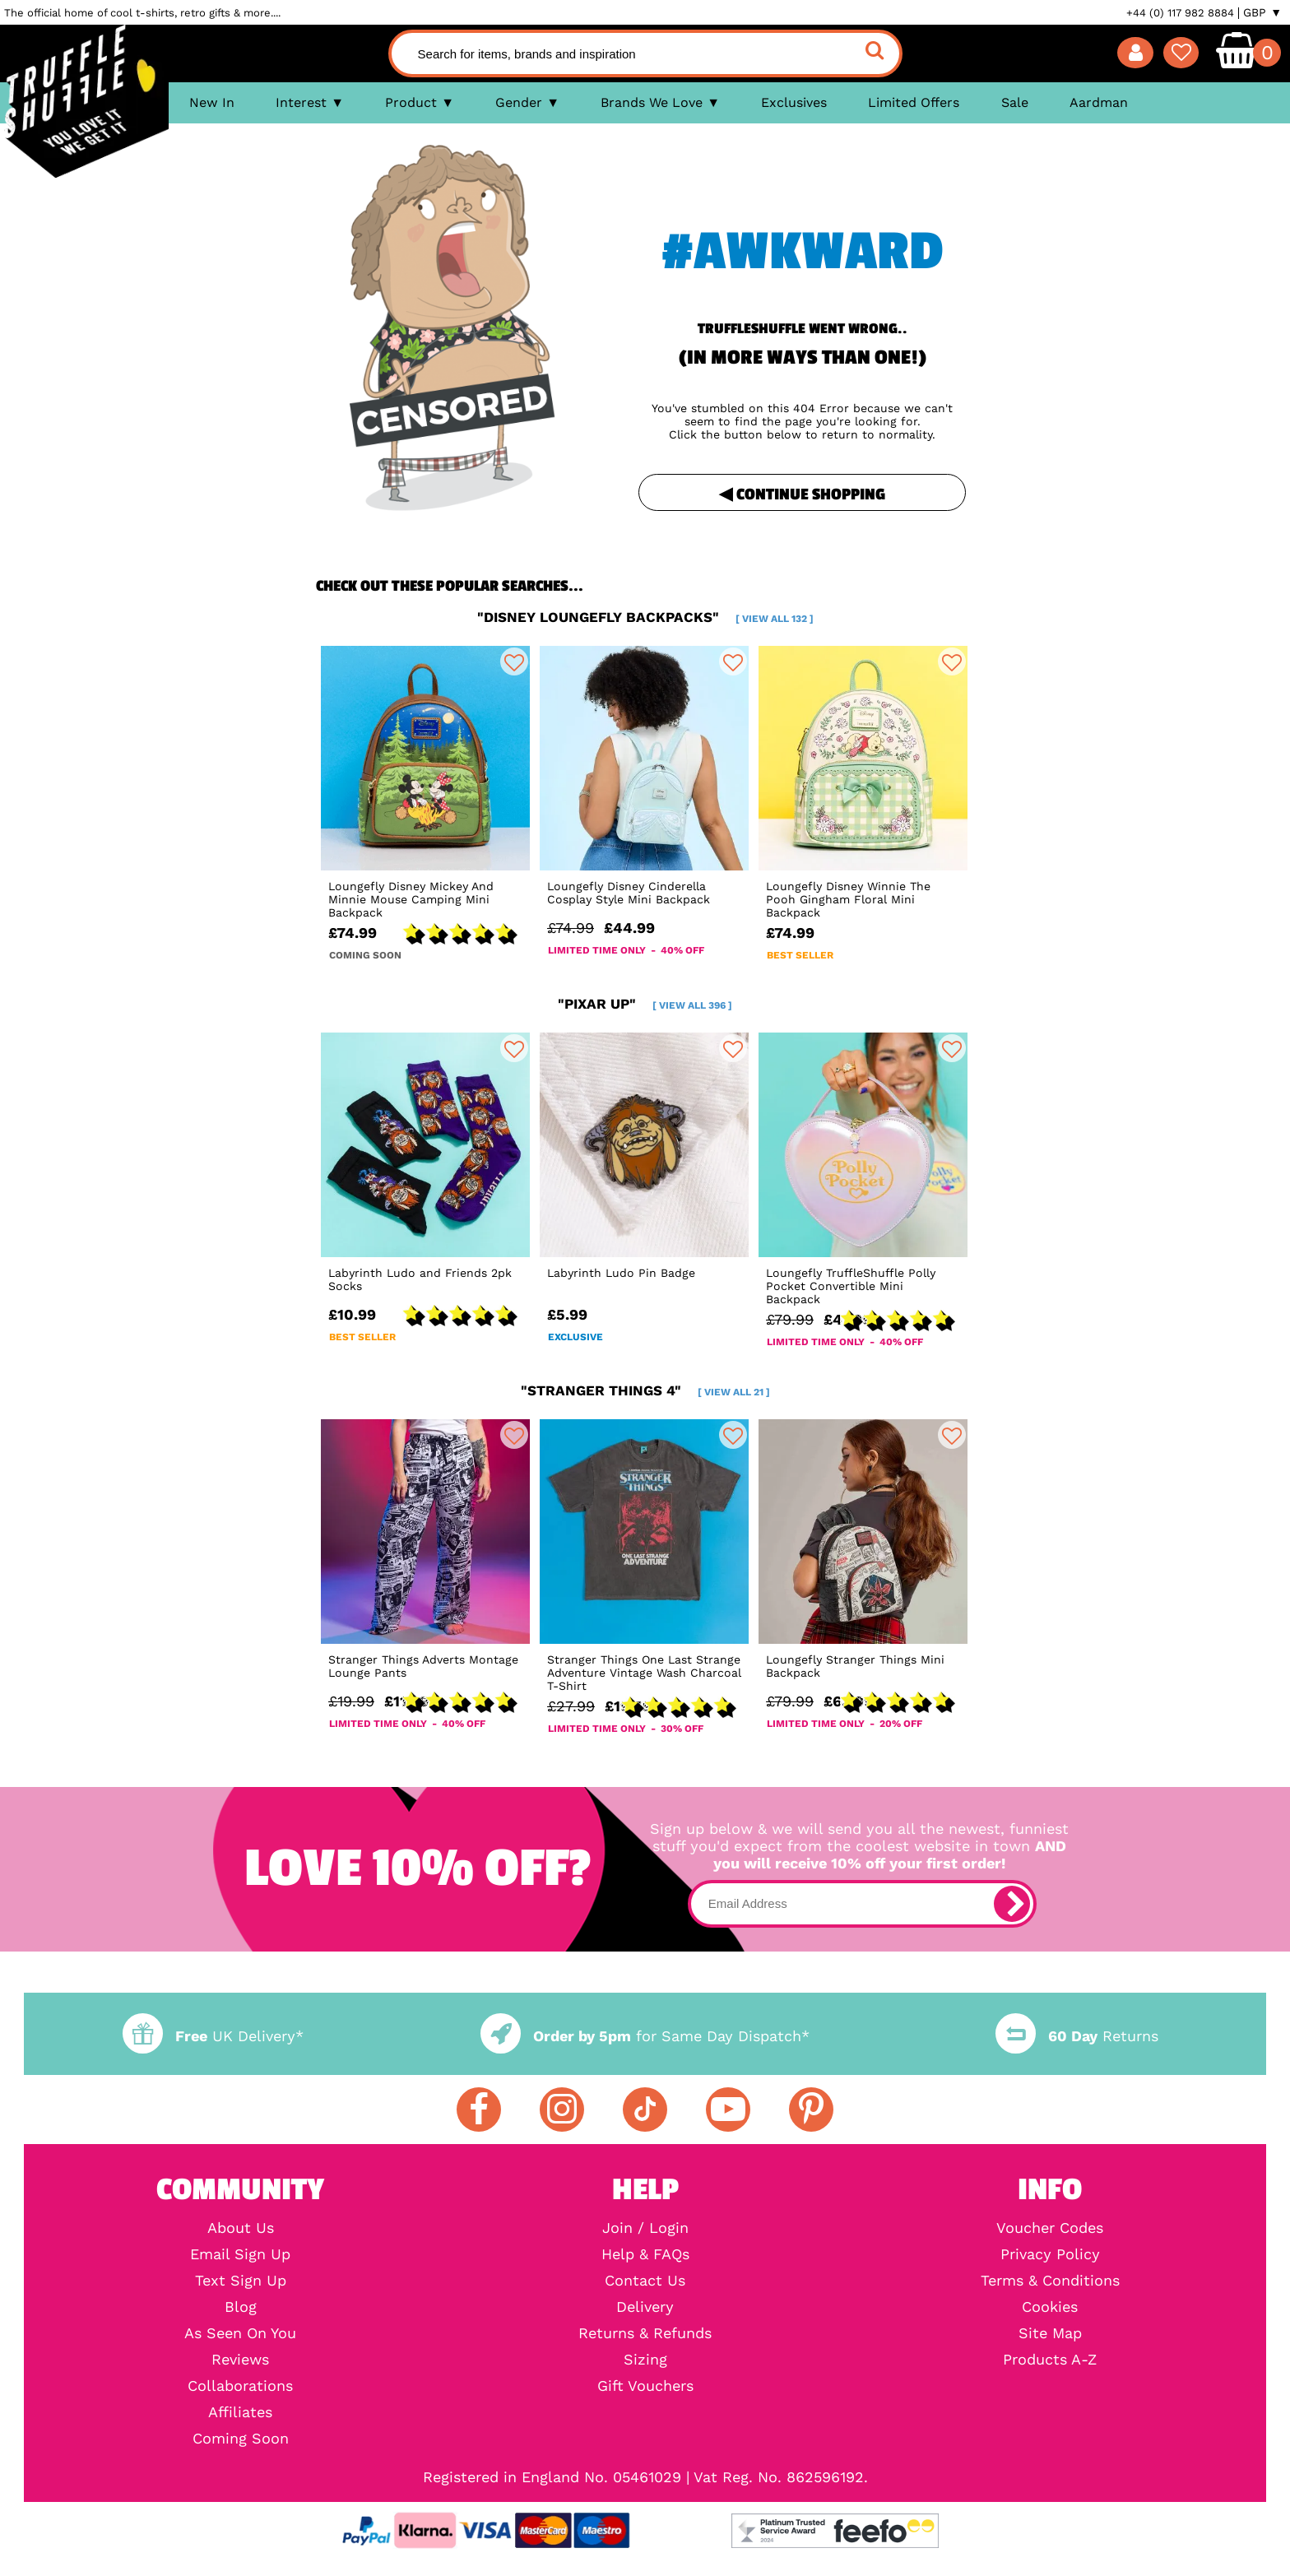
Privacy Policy (1050, 2254)
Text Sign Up (240, 2280)
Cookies (1050, 2307)
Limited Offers (913, 102)
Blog (241, 2307)
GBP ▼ (1262, 12)
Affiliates (240, 2412)
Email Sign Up (240, 2254)
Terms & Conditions (1050, 2280)
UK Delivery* (213, 2036)
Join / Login (645, 2228)
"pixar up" (645, 1004)
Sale (1014, 102)
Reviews (240, 2359)
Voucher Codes (1049, 2228)
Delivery (645, 2307)
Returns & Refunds (645, 2333)
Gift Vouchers (645, 2386)
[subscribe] (1012, 1904)
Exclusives (794, 102)
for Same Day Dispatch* (645, 2036)
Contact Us (645, 2280)
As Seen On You (240, 2333)
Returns (1076, 2036)
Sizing (645, 2359)
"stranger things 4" (645, 1390)
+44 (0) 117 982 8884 (1180, 13)
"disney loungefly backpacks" (645, 617)
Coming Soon (241, 2438)
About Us (240, 2228)
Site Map (1050, 2333)
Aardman (1099, 102)
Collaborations (240, 2386)
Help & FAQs (645, 2254)
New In (211, 102)
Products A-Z (1050, 2359)
